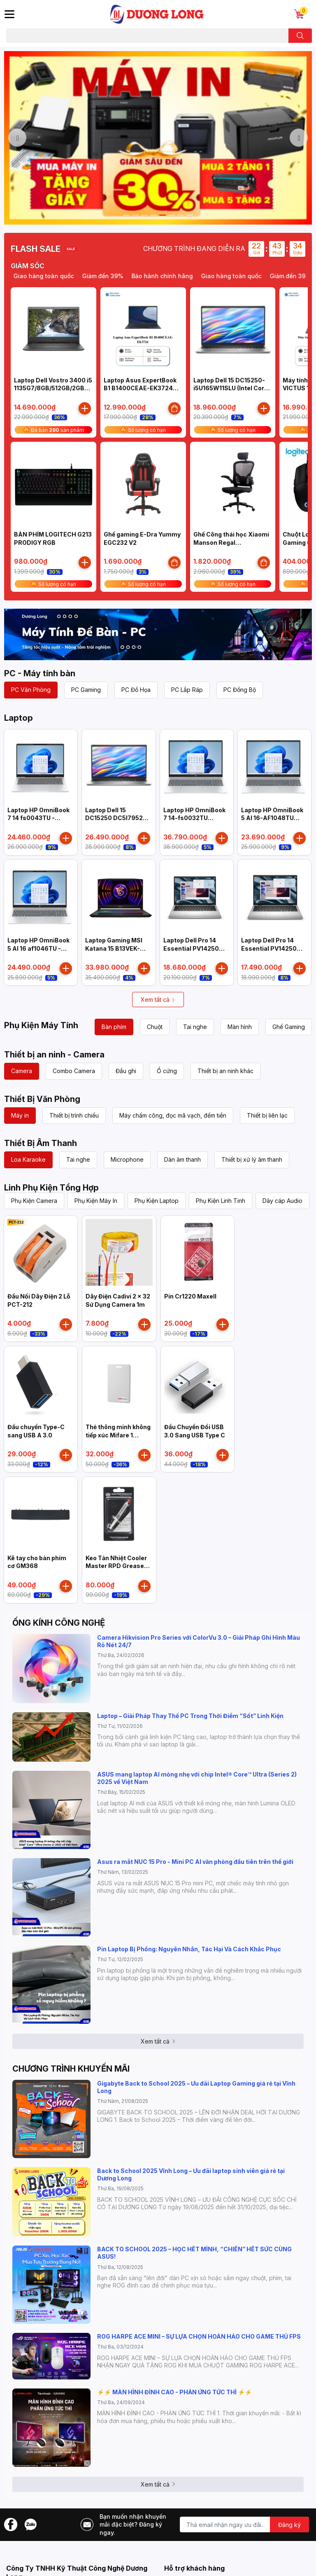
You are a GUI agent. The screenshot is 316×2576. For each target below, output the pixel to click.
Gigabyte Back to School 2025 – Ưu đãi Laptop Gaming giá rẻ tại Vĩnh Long (196, 2087)
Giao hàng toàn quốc (57, 275)
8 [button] (189, 215)
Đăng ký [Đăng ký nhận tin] (289, 2524)
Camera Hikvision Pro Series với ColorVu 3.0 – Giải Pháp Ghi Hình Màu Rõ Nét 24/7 (198, 1641)
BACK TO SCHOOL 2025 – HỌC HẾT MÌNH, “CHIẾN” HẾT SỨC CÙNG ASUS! (194, 2253)
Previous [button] (17, 138)
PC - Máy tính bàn (39, 673)
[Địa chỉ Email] (244, 2524)
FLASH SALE (35, 249)
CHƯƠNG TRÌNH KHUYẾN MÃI (71, 2069)
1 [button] (126, 215)
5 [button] (162, 215)
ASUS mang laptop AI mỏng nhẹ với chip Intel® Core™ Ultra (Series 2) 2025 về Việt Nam (197, 1778)
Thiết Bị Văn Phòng (42, 1099)
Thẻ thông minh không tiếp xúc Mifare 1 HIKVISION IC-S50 (118, 1434)
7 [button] (180, 215)
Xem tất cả (158, 999)
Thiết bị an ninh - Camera (54, 1054)
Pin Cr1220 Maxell (190, 1296)
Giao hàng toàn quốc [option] (245, 275)
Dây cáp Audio (282, 1200)
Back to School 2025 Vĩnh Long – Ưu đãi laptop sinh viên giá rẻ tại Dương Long (191, 2174)
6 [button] (171, 215)
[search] (300, 35)
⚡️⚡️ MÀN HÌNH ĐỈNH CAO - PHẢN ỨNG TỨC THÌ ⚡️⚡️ (174, 2392)
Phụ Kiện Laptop (157, 1200)
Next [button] (299, 138)
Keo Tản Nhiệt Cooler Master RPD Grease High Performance (116, 1565)
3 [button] (144, 215)
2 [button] (135, 215)
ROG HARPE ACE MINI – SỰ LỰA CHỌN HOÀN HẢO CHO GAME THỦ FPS (199, 2336)
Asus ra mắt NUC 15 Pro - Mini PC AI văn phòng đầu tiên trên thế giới (195, 1861)
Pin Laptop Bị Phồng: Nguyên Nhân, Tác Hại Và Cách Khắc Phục (189, 1949)
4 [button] (153, 215)
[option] (158, 138)
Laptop (18, 718)
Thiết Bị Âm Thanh (40, 1143)
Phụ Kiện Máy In (95, 1200)
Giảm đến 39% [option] (116, 275)
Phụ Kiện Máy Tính (41, 1025)
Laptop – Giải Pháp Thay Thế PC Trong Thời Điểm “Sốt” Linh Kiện (190, 1715)
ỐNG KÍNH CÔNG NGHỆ (58, 1623)
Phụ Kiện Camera (34, 1200)
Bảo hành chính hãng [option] (176, 275)
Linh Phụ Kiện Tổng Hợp (51, 1188)
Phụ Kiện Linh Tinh (220, 1200)
